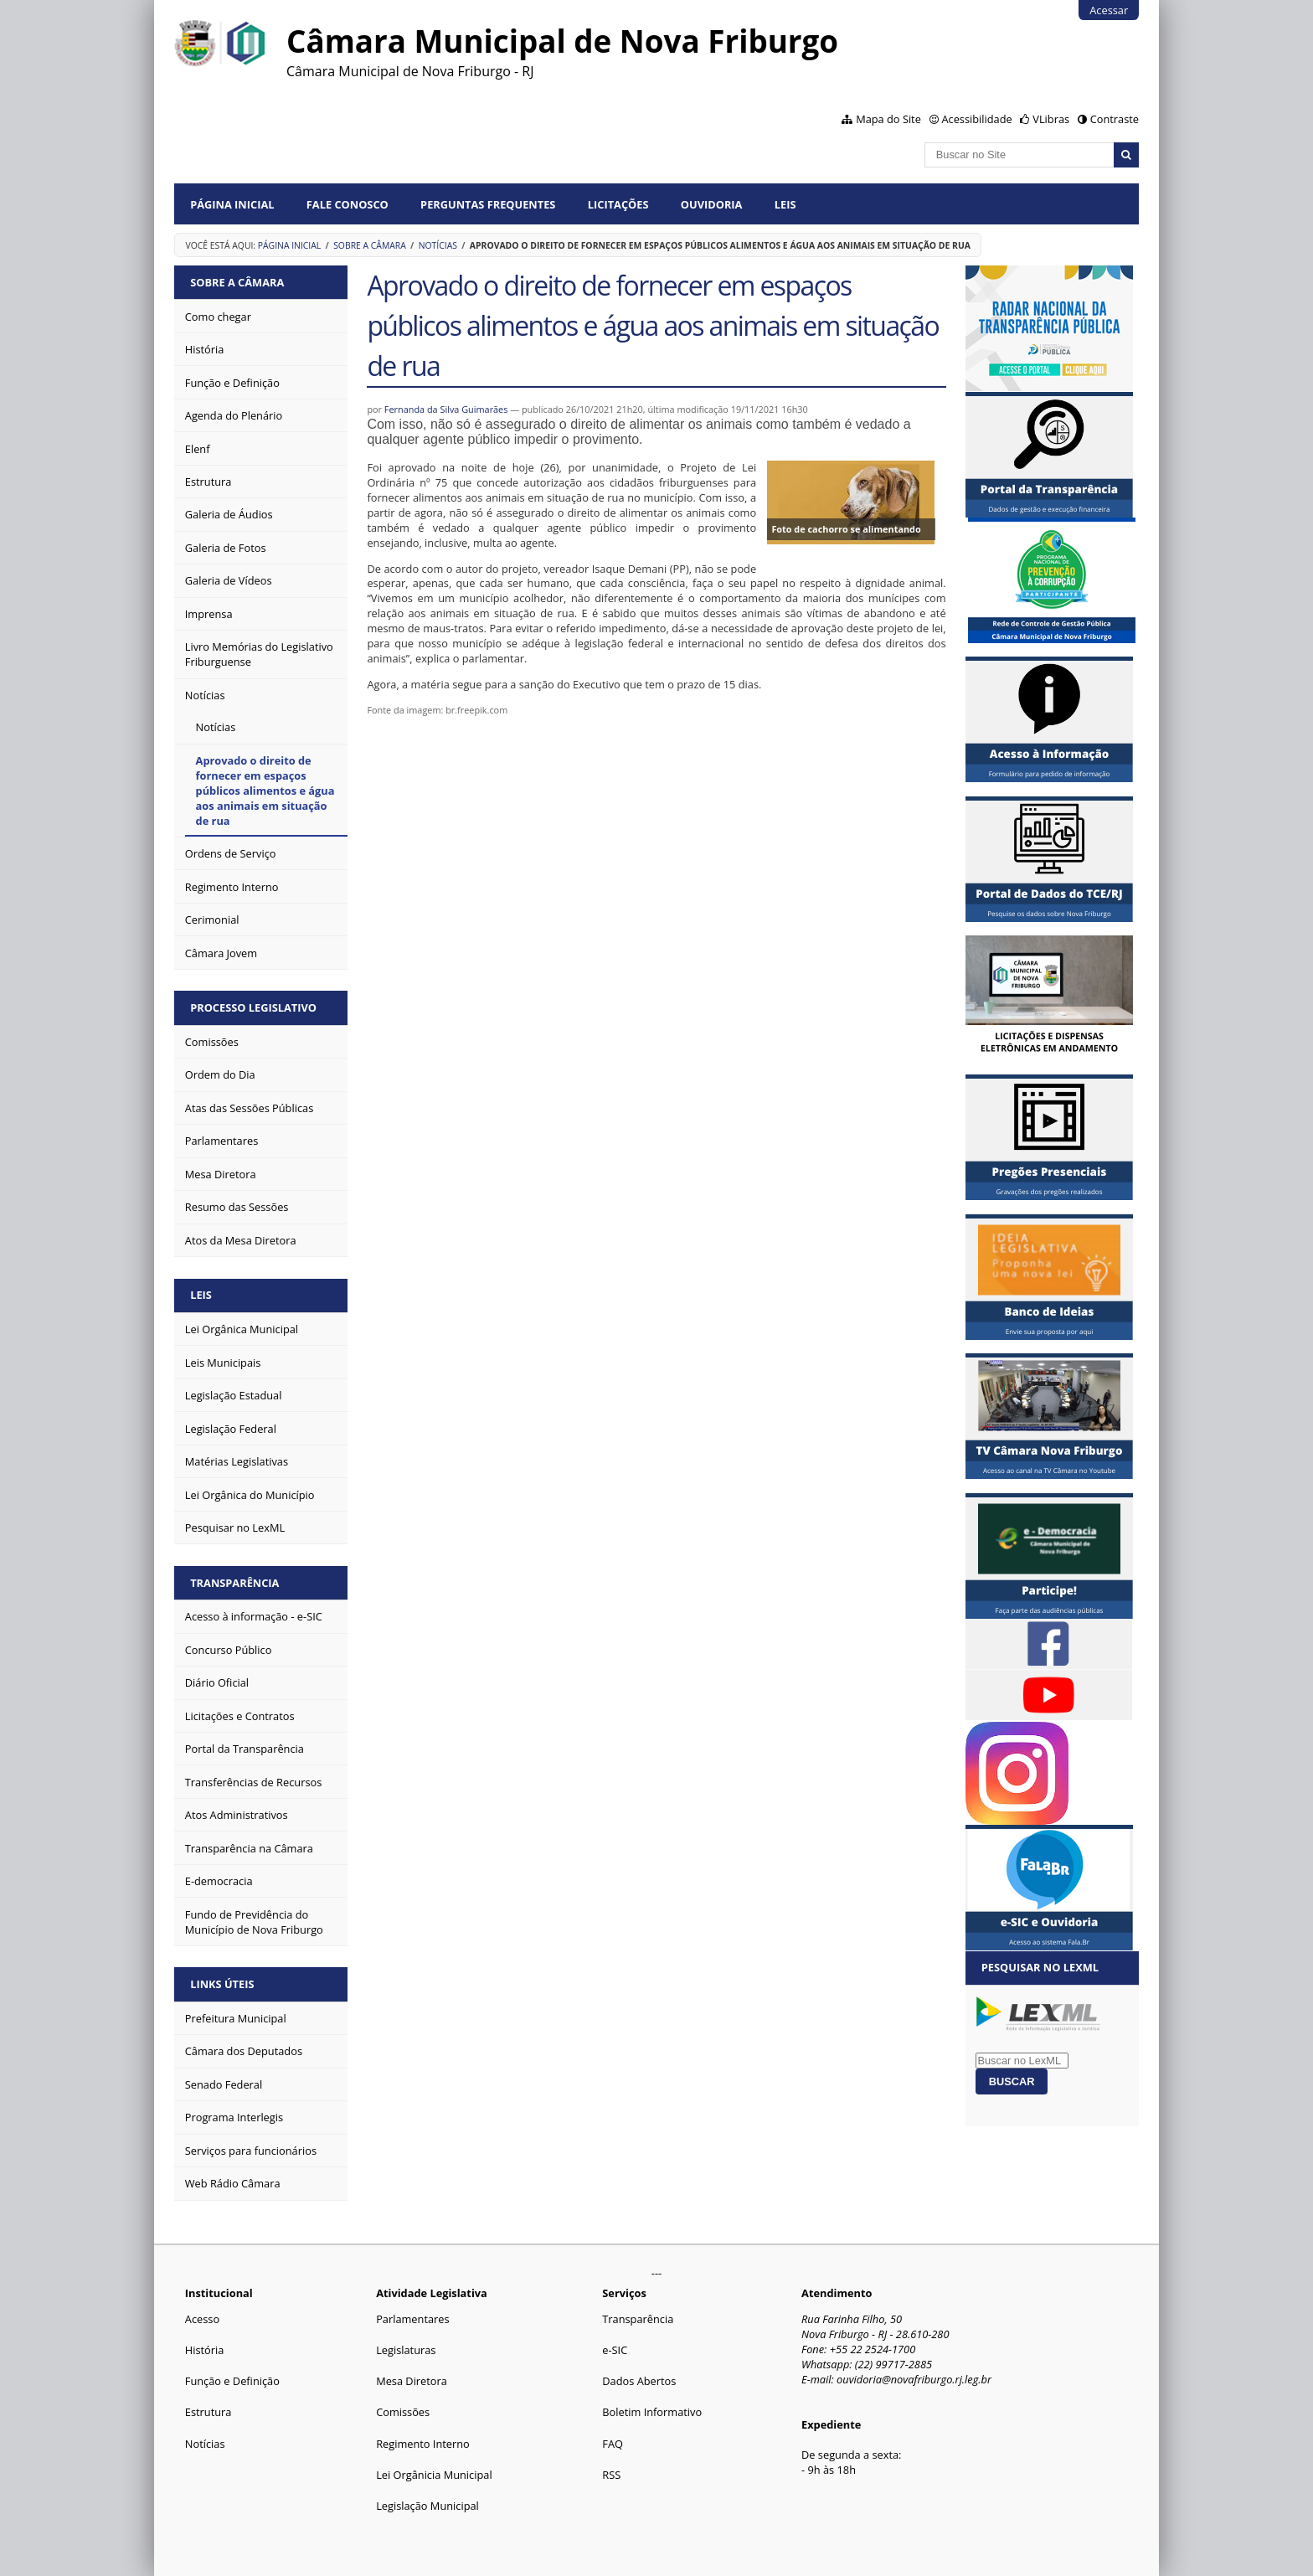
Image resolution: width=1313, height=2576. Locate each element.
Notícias (438, 245)
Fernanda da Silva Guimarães (446, 409)
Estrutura (208, 2411)
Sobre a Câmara (369, 245)
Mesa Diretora (411, 2380)
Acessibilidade (976, 118)
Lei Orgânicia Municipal (434, 2474)
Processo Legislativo (253, 1007)
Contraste (1114, 118)
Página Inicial (232, 204)
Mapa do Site (888, 118)
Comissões (403, 2411)
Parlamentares (412, 2318)
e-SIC (614, 2349)
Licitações (618, 204)
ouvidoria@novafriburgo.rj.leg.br (914, 2379)
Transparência (234, 1582)
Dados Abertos (639, 2380)
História (204, 2349)
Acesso (202, 2318)
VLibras (1050, 118)
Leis (785, 204)
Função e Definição (232, 2380)
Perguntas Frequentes (487, 204)
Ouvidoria (712, 204)
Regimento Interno (423, 2443)
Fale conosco (347, 204)
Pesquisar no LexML (1040, 1967)
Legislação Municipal (427, 2505)
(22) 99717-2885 (893, 2364)
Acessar (1108, 10)
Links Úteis (222, 1983)
